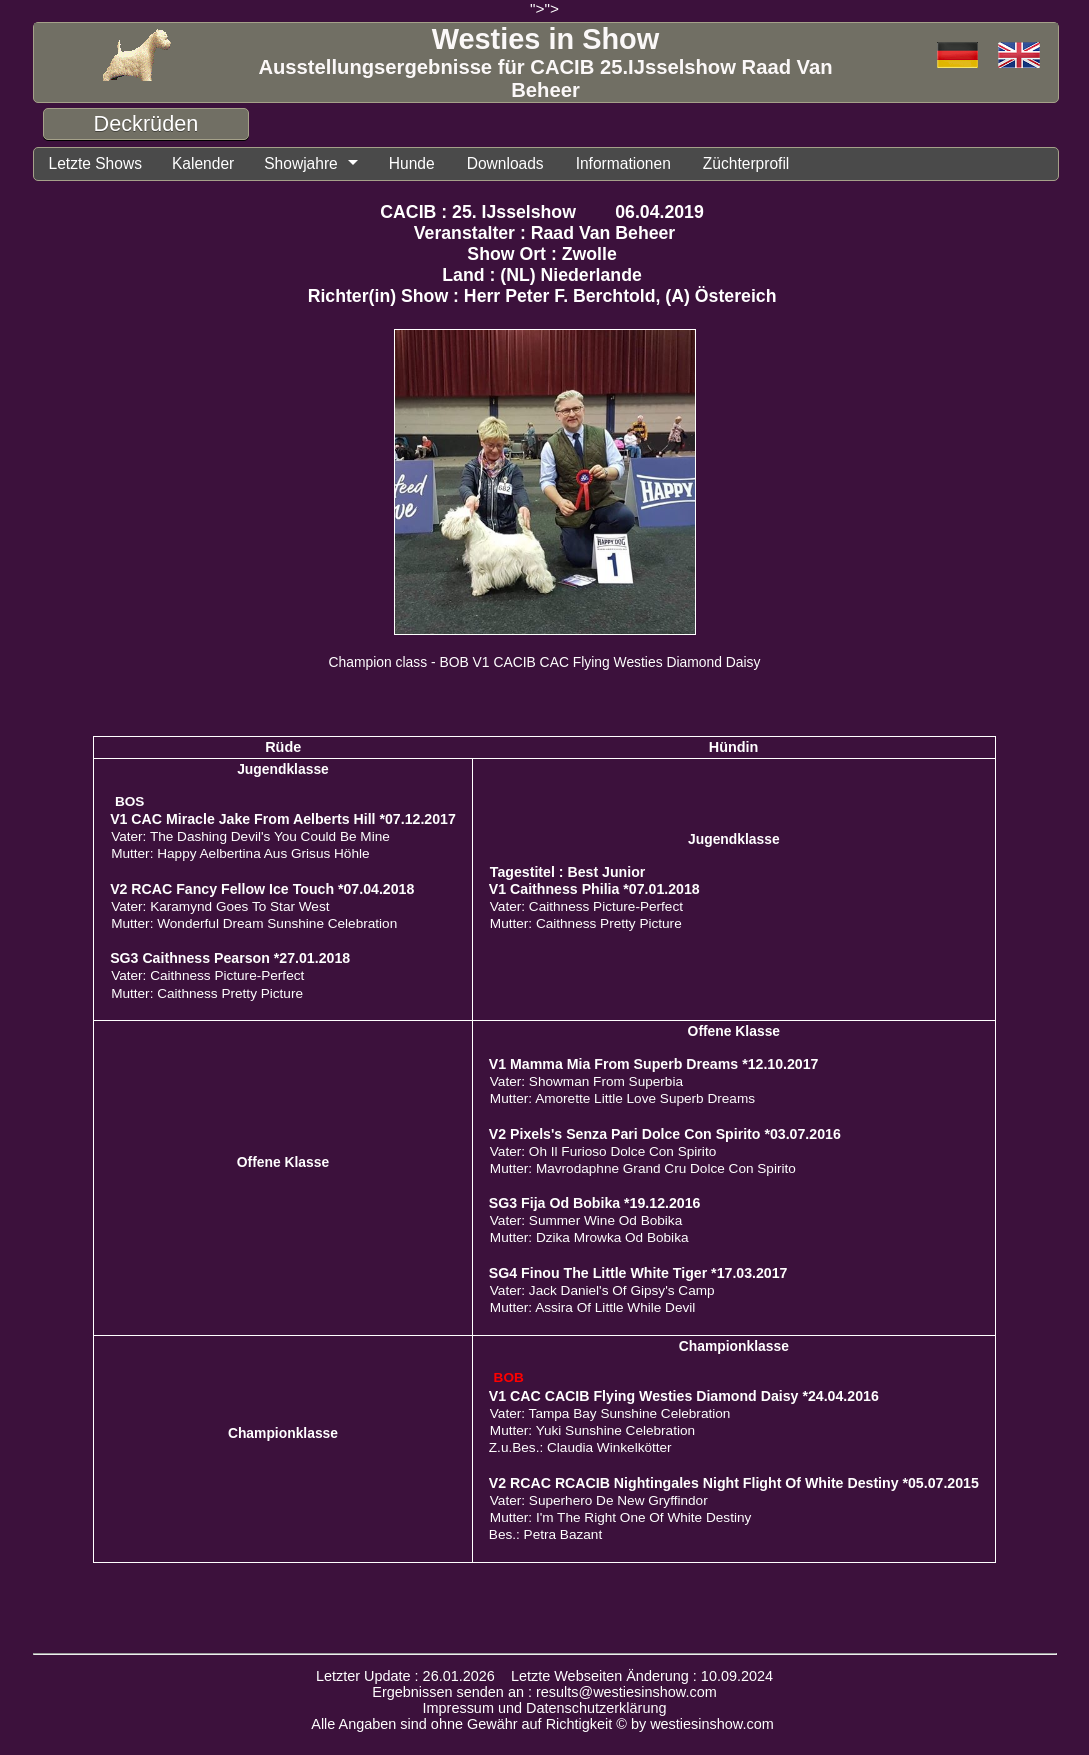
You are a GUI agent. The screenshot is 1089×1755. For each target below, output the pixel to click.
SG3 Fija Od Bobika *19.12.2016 (595, 1203)
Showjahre (301, 163)
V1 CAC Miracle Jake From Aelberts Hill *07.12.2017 (283, 819)
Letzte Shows (95, 163)
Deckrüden (146, 123)
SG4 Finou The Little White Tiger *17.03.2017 (638, 1273)
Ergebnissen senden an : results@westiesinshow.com (544, 1692)
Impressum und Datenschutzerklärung (545, 1708)
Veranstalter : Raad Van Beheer (545, 233)
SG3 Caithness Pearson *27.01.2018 (230, 958)
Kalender (203, 163)
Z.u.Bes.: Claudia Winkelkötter (580, 1447)
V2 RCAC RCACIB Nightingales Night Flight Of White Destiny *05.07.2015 (734, 1483)
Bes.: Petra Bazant (545, 1534)
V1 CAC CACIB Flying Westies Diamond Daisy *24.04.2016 (684, 1396)
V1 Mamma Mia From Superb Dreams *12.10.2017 (654, 1064)
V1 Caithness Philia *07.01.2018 (594, 889)
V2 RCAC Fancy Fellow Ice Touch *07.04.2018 (262, 889)
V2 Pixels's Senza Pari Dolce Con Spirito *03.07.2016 (665, 1134)
